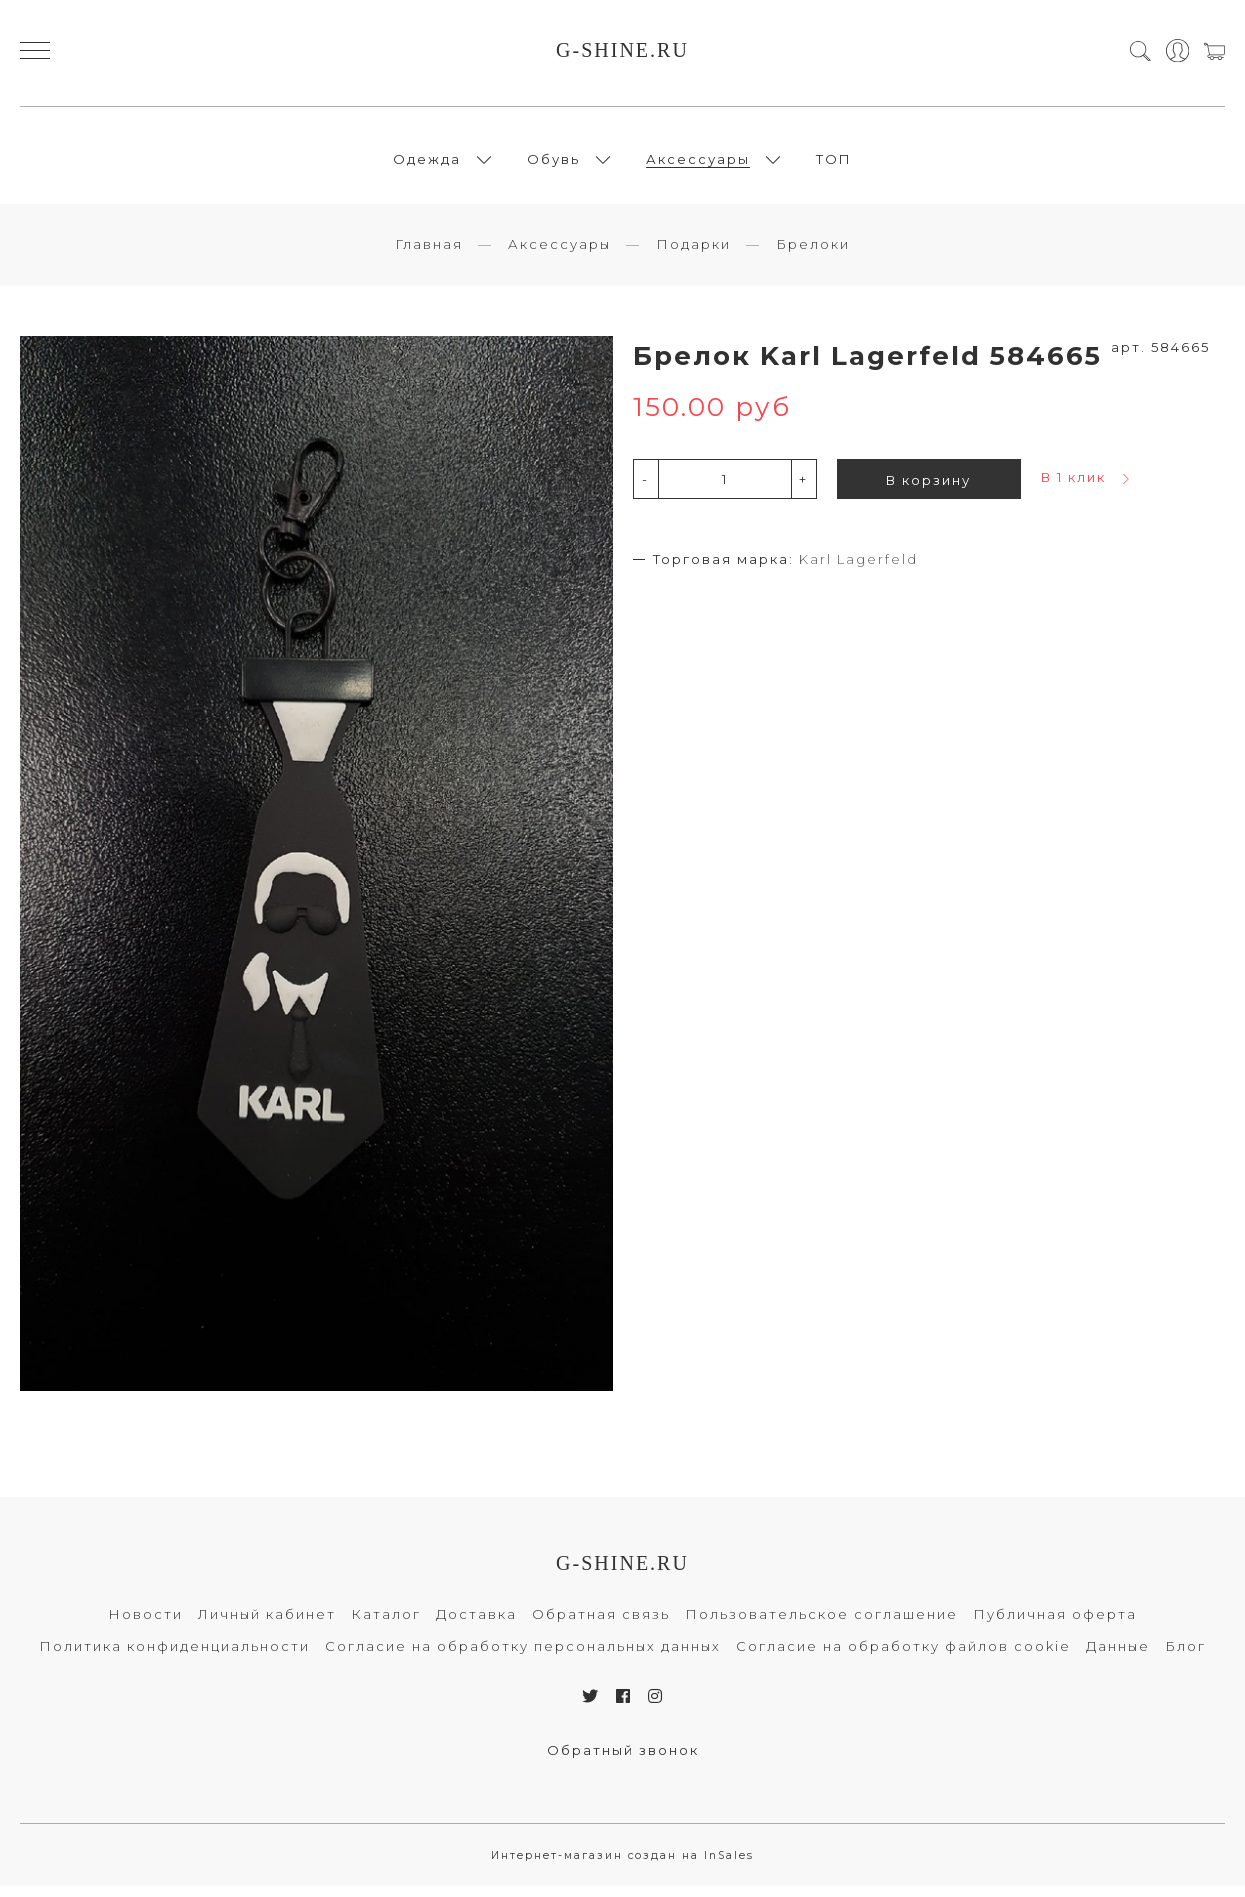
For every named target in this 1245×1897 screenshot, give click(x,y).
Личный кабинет (267, 1625)
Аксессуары (698, 164)
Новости (145, 1625)
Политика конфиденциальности (174, 1657)
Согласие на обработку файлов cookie (903, 1657)
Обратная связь (601, 1625)
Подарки (693, 255)
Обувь (553, 164)
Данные (1118, 1657)
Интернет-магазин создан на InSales (622, 1866)
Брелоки (813, 255)
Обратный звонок (623, 1761)
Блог (1185, 1657)
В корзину (928, 491)
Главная (429, 255)
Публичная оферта (1055, 1625)
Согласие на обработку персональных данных (523, 1657)
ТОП (834, 164)
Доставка (476, 1625)
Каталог (386, 1625)
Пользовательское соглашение (821, 1625)
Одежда (427, 164)
